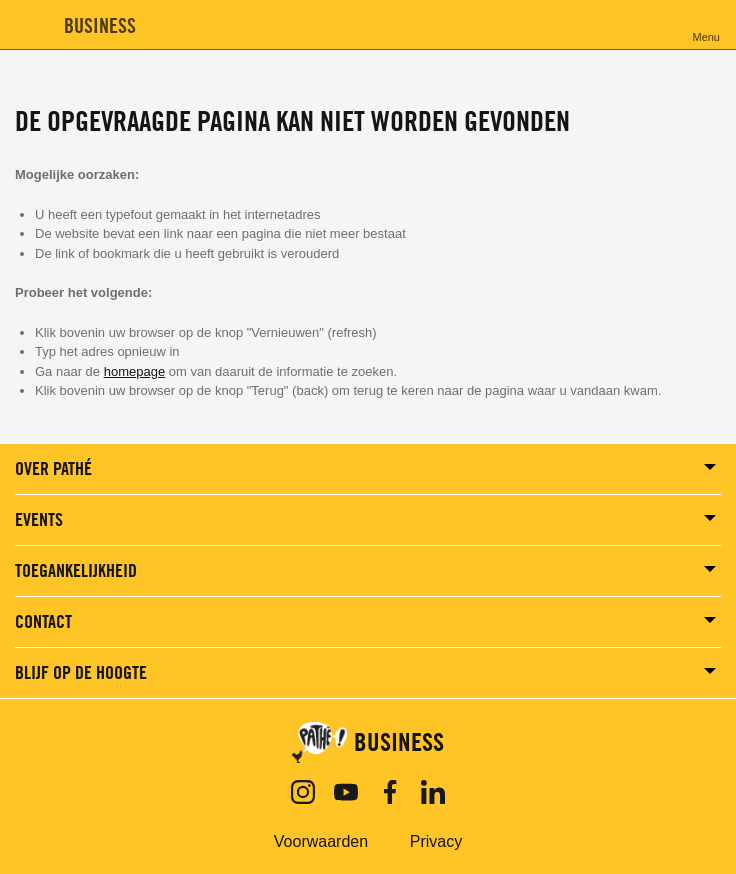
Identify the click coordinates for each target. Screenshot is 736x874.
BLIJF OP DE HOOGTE (81, 672)
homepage (134, 371)
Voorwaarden (321, 841)
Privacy (436, 841)
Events (39, 519)
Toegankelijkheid (76, 570)
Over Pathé (53, 468)
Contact (43, 621)
